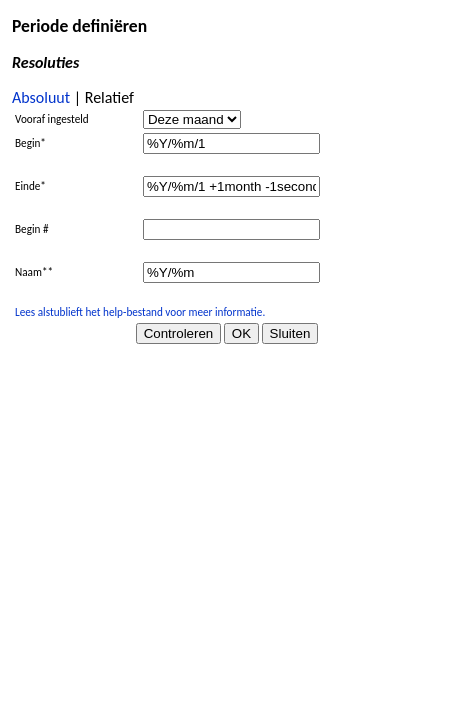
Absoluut (41, 97)
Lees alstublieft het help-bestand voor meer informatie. (140, 312)
